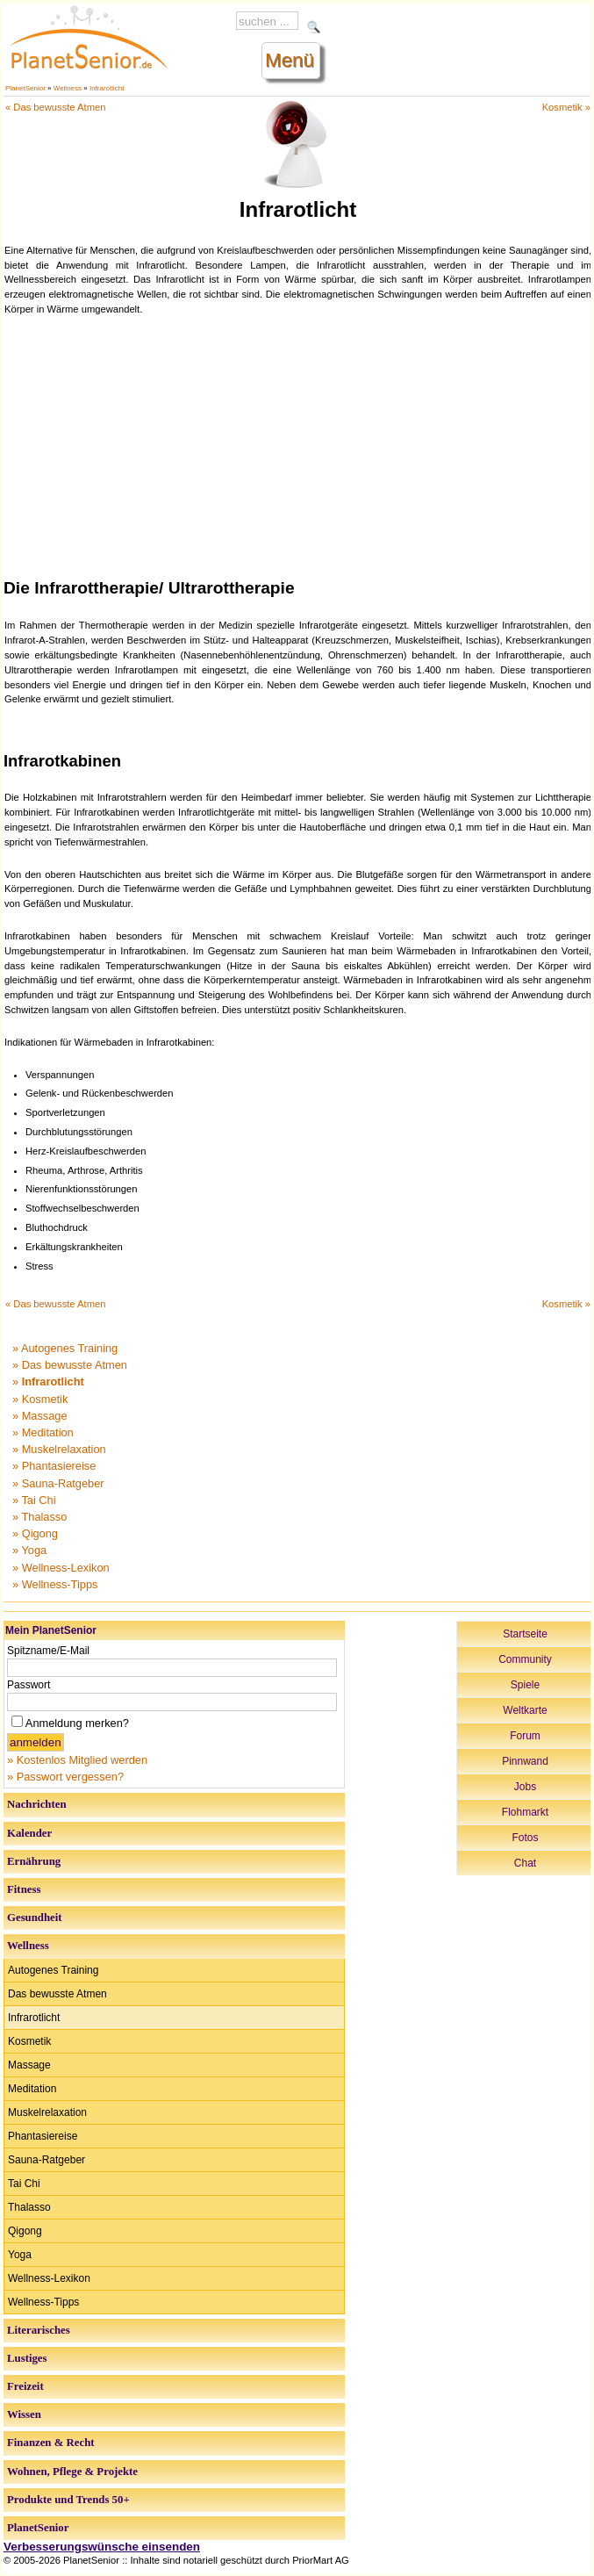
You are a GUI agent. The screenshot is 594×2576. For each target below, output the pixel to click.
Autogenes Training (53, 1970)
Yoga (20, 2255)
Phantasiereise (42, 2136)
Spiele (525, 1685)
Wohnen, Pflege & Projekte (72, 2471)
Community (525, 1659)
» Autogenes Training (65, 1348)
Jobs (525, 1787)
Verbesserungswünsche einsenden (102, 2546)
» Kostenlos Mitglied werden (77, 1760)
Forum (525, 1736)
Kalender (29, 1833)
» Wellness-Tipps (54, 1584)
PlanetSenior (25, 88)
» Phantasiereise (54, 1465)
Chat (525, 1863)
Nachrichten (37, 1804)
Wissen (24, 2414)
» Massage (40, 1415)
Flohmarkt (525, 1812)
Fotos (525, 1837)
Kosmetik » (566, 107)
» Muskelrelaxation (59, 1449)
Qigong (25, 2231)
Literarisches (38, 2330)
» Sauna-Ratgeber (58, 1483)
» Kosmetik (40, 1399)
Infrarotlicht (107, 88)
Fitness (23, 1889)
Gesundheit (34, 1917)
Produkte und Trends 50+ (68, 2499)
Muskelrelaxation (47, 2112)
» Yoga (29, 1550)
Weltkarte (525, 1710)
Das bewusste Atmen (57, 1994)
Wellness (68, 88)
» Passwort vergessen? (65, 1776)
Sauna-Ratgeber (46, 2160)
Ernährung (34, 1861)
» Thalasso (39, 1516)
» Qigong (35, 1533)
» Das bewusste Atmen (69, 1364)
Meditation (32, 2089)
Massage (29, 2065)
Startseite (525, 1634)
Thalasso (29, 2207)
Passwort (28, 1685)
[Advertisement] (298, 444)
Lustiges (27, 2358)
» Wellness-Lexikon (61, 1567)
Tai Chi (24, 2183)
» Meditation (43, 1432)
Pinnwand (525, 1761)
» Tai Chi (34, 1500)
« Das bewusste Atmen (55, 107)
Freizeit (25, 2386)
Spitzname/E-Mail (48, 1650)
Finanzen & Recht (51, 2442)
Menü (289, 60)
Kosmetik (29, 2041)
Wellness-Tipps (43, 2302)
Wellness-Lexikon (49, 2278)
